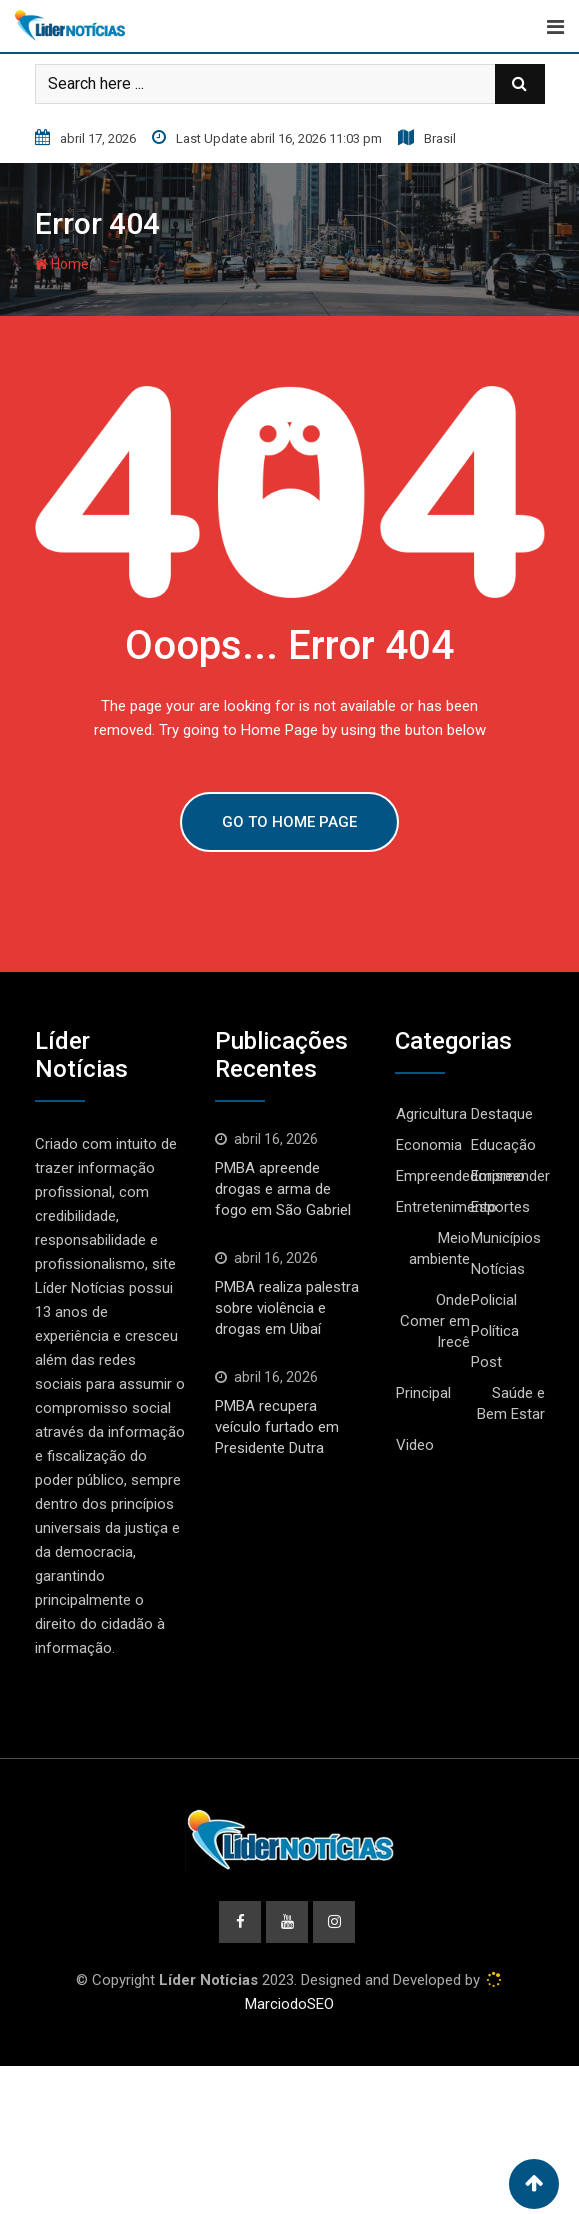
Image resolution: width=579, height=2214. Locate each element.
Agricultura (431, 1114)
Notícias (498, 1269)
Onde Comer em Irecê (435, 1321)
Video (415, 1445)
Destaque (502, 1114)
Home (62, 264)
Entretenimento (446, 1207)
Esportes (500, 1207)
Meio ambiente (439, 1248)
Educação (503, 1145)
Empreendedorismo (460, 1176)
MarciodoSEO (289, 2004)
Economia (429, 1145)
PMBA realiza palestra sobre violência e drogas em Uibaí (287, 1308)
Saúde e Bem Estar (511, 1403)
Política (495, 1331)
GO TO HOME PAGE (289, 822)
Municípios (506, 1238)
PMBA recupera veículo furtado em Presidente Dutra (277, 1427)
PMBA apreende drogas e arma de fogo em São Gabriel (283, 1189)
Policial (494, 1300)
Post (486, 1362)
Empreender (510, 1176)
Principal (423, 1393)
